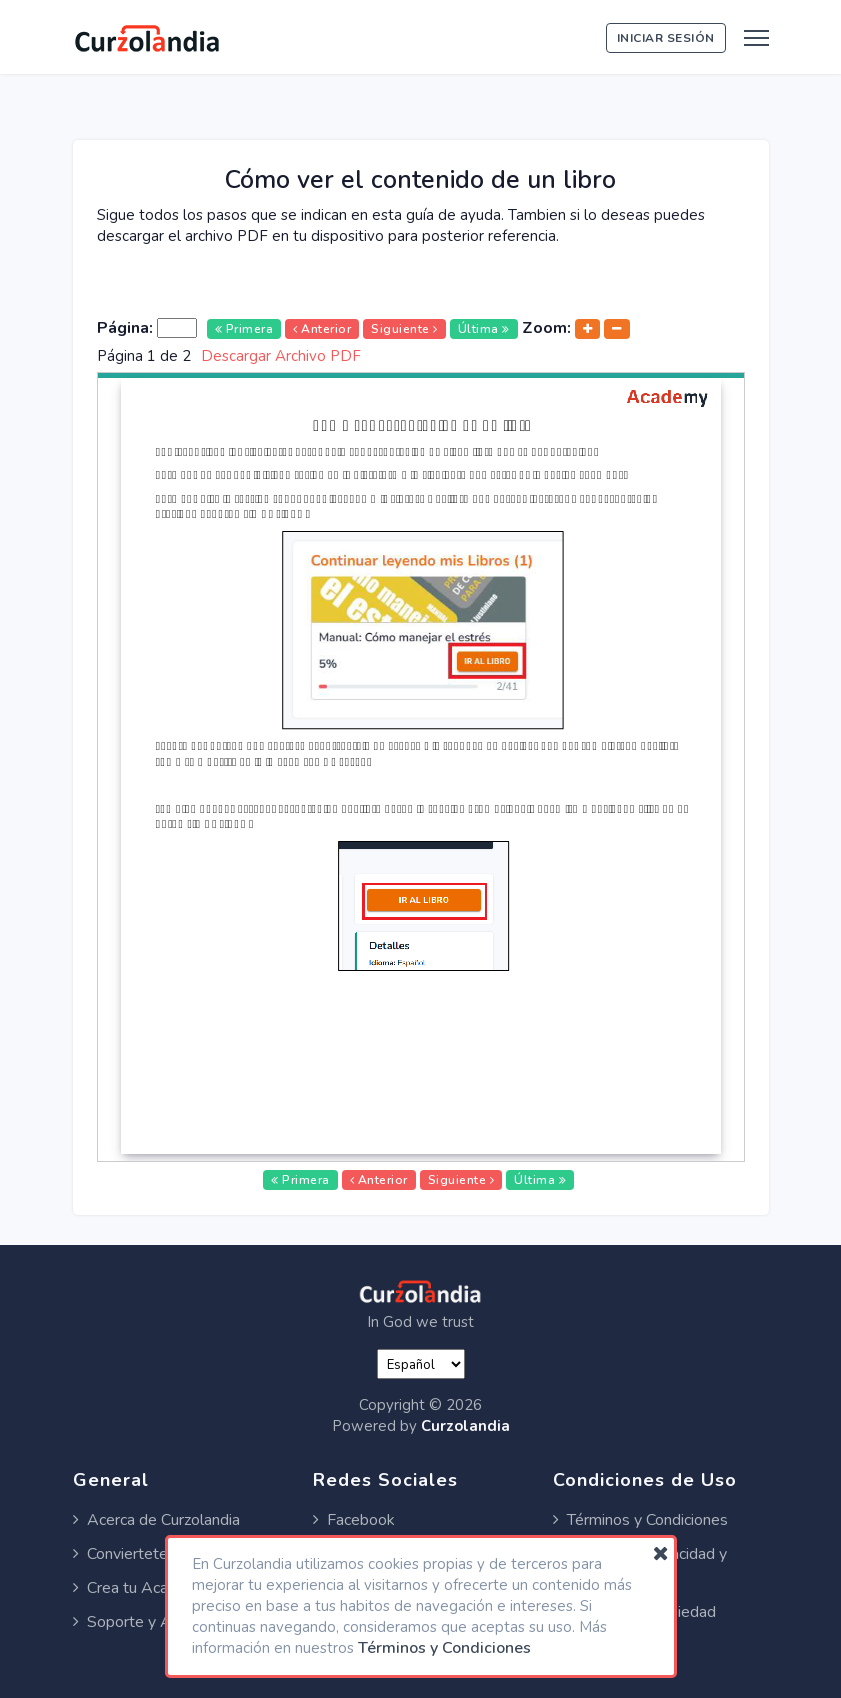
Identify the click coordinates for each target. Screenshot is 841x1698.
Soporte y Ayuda (139, 1622)
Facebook (354, 1520)
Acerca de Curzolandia (156, 1520)
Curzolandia (465, 1426)
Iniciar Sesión (666, 38)
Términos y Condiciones (640, 1520)
